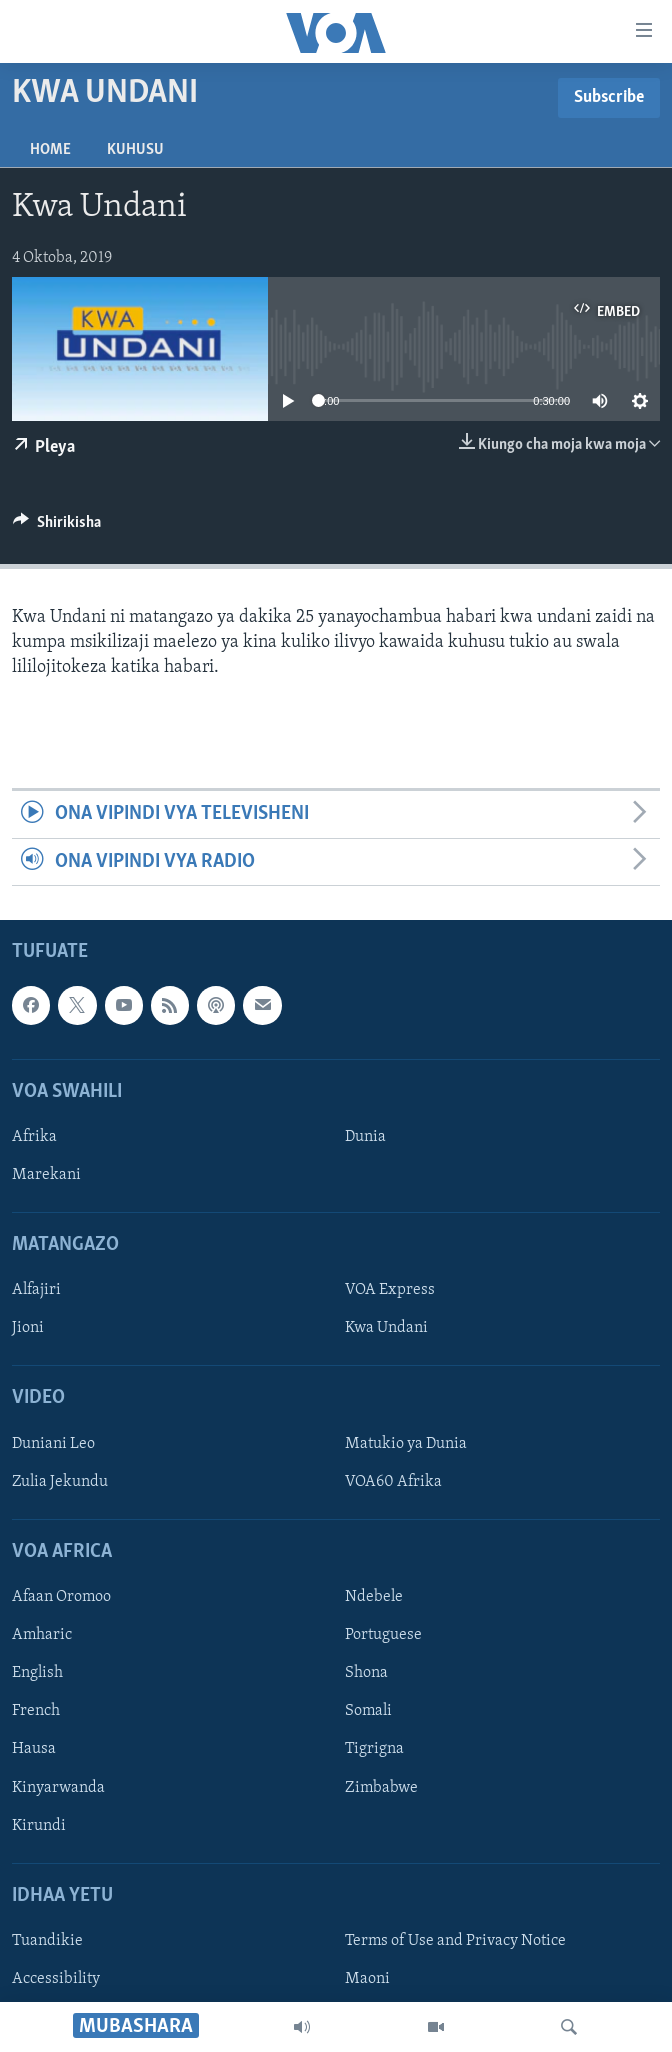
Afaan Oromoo (61, 1597)
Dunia (365, 1137)
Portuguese (383, 1635)
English (37, 1673)
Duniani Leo (53, 1444)
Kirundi (39, 1826)
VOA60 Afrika (393, 1482)
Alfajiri (36, 1291)
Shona (366, 1673)
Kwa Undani (386, 1329)
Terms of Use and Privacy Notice (455, 1941)
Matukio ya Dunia (406, 1444)
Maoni (367, 1979)
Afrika (34, 1137)
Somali (368, 1712)
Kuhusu (135, 150)
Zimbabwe (381, 1788)
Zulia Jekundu (60, 1482)
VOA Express (390, 1291)
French (36, 1712)
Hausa (34, 1750)
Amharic (42, 1635)
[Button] (57, 527)
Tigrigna (374, 1750)
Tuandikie (47, 1941)
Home (50, 150)
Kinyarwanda (58, 1788)
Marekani (46, 1175)
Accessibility (56, 1979)
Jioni (28, 1329)
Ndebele (374, 1597)
